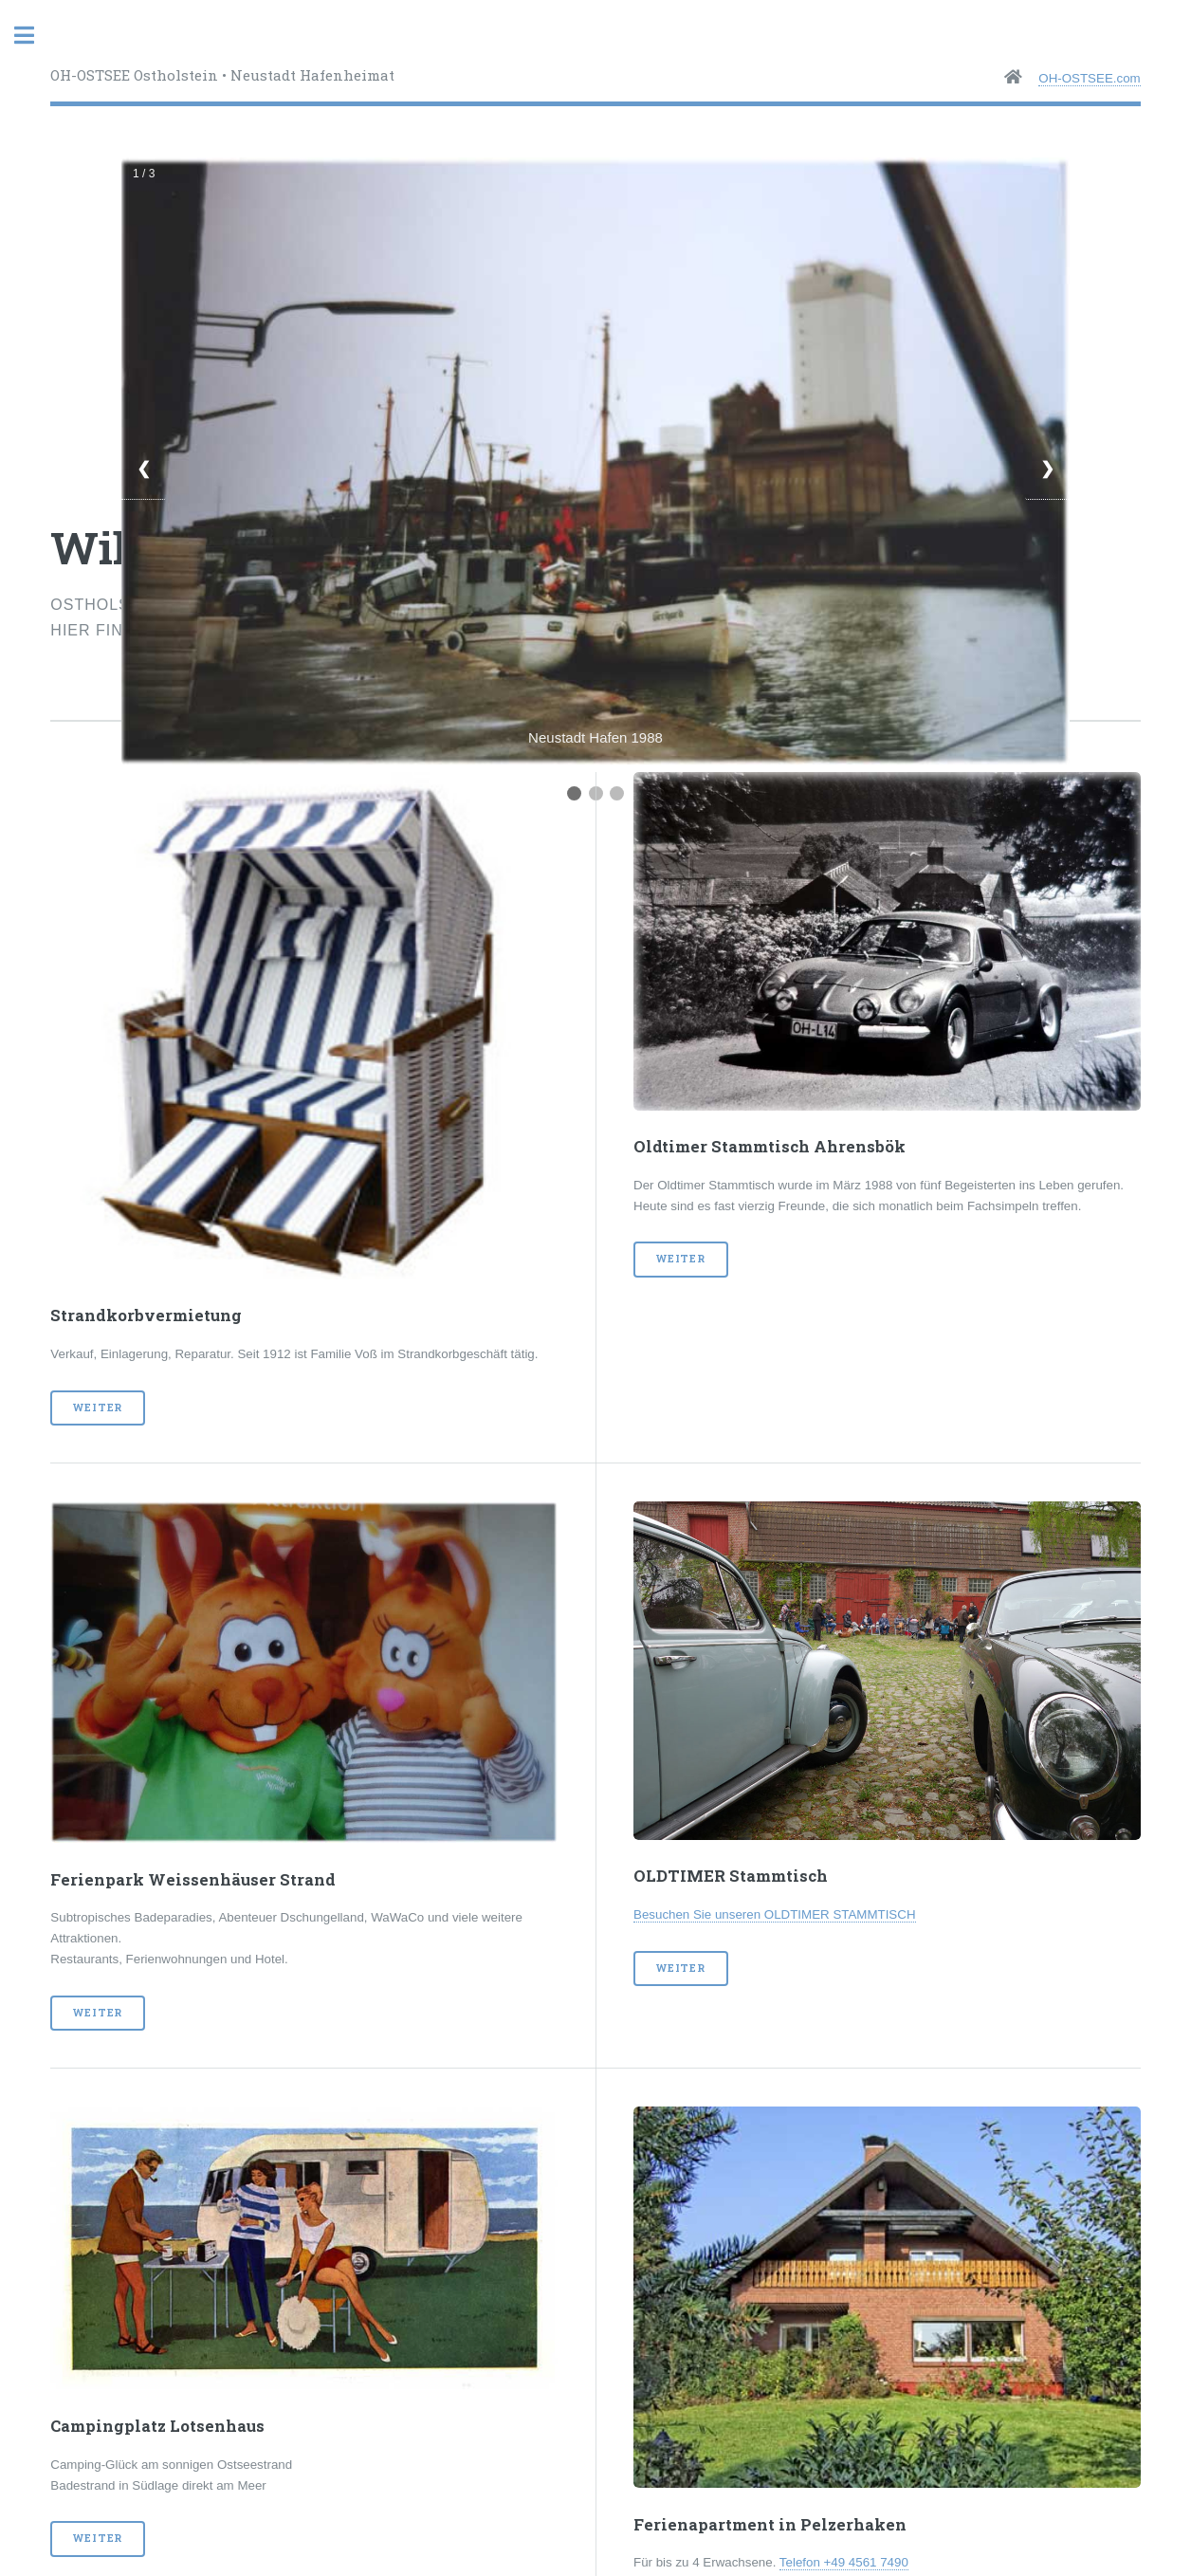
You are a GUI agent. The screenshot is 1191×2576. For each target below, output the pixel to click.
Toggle (34, 35)
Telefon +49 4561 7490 (843, 2562)
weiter (97, 1407)
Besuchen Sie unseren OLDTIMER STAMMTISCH (774, 1914)
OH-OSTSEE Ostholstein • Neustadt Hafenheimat (222, 74)
